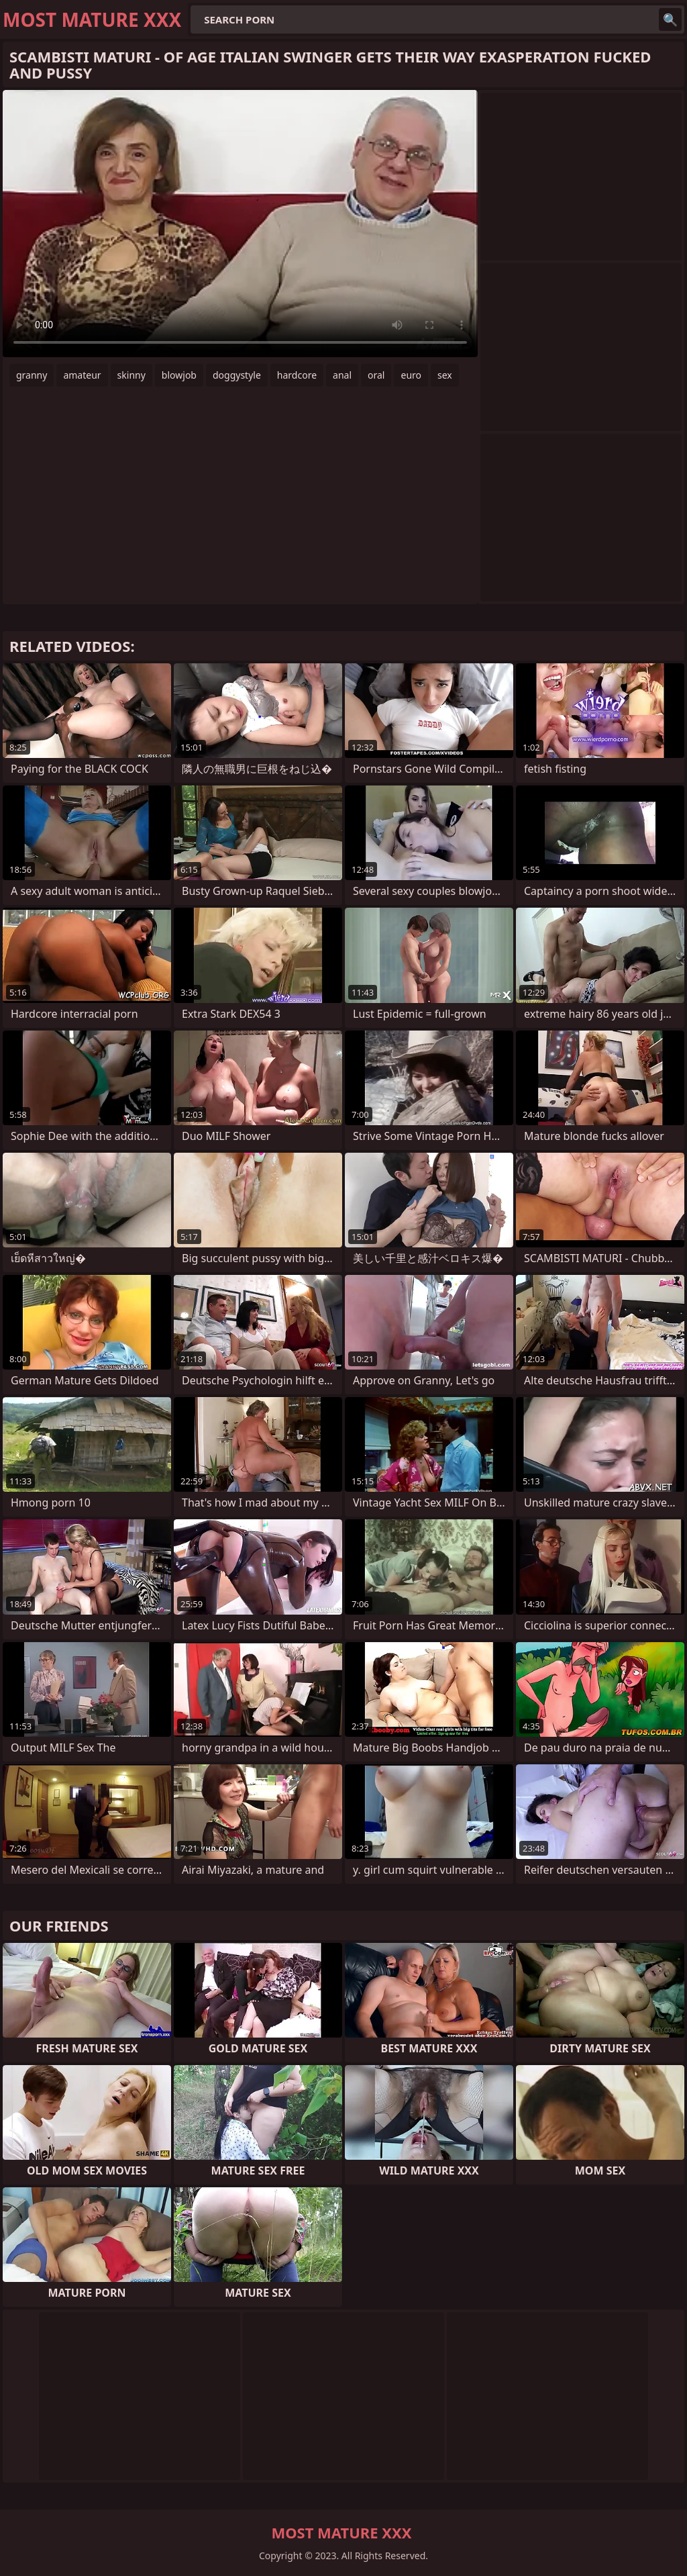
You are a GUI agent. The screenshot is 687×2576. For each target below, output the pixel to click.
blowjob (179, 375)
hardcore (297, 375)
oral (376, 375)
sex (444, 375)
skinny (131, 375)
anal (342, 375)
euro (411, 375)
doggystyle (237, 375)
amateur (82, 375)
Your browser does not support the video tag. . (240, 223)
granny (31, 375)
